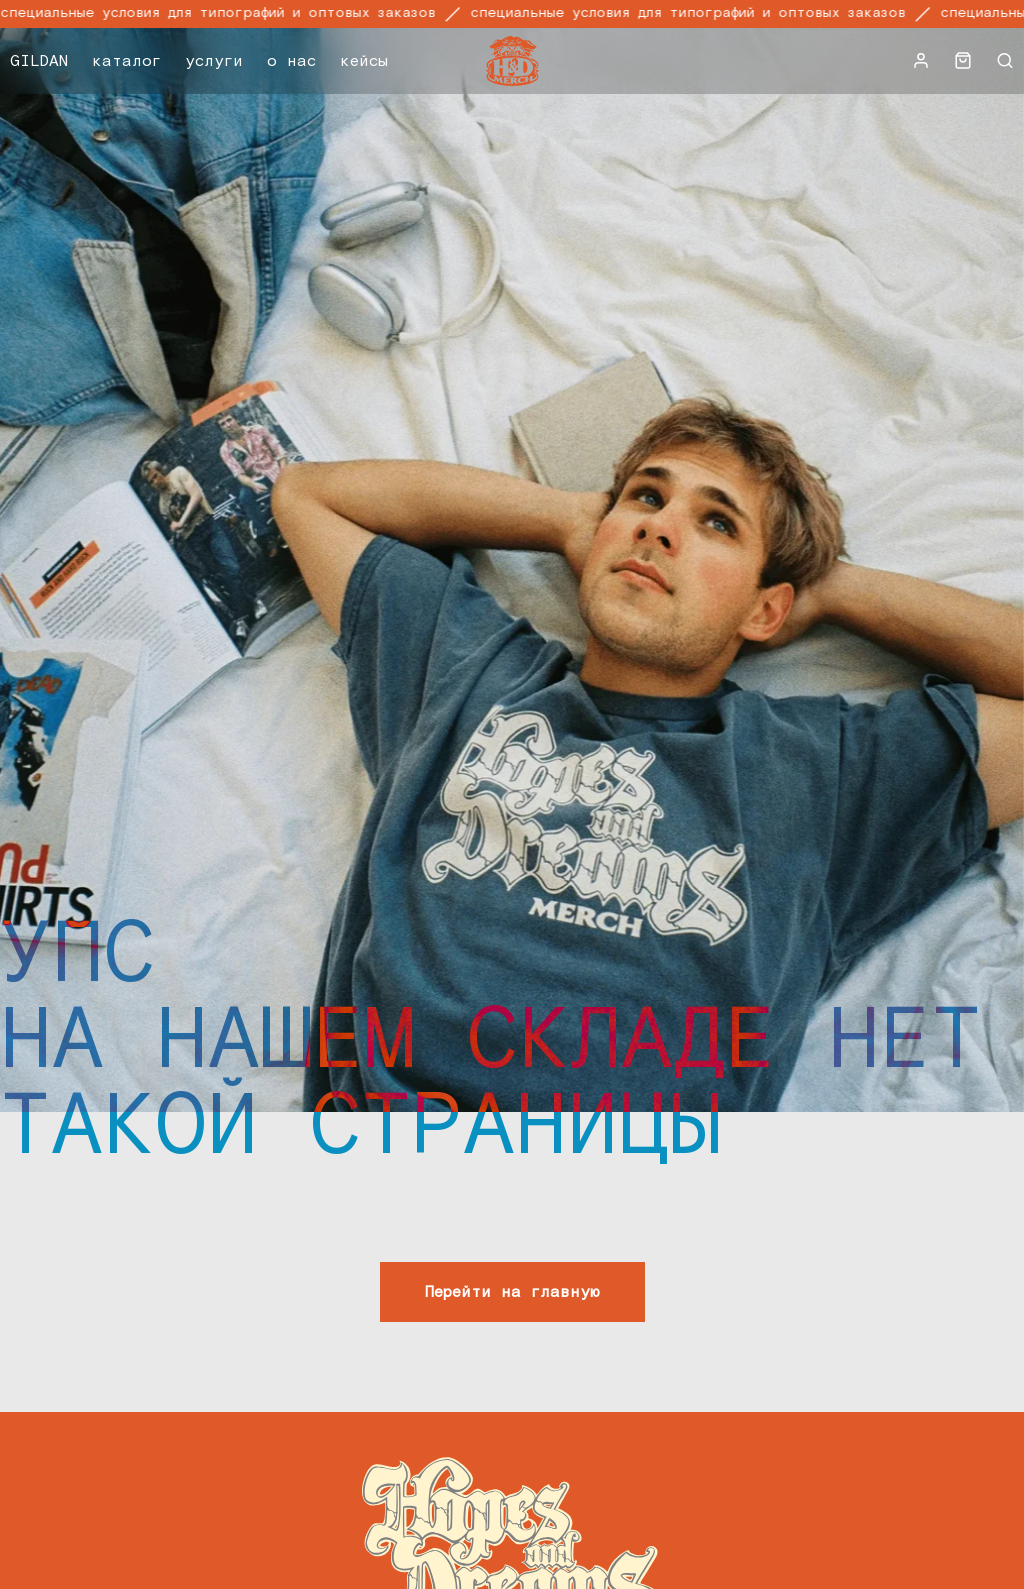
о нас (291, 61)
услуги (214, 61)
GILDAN (39, 61)
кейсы (364, 61)
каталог (126, 61)
